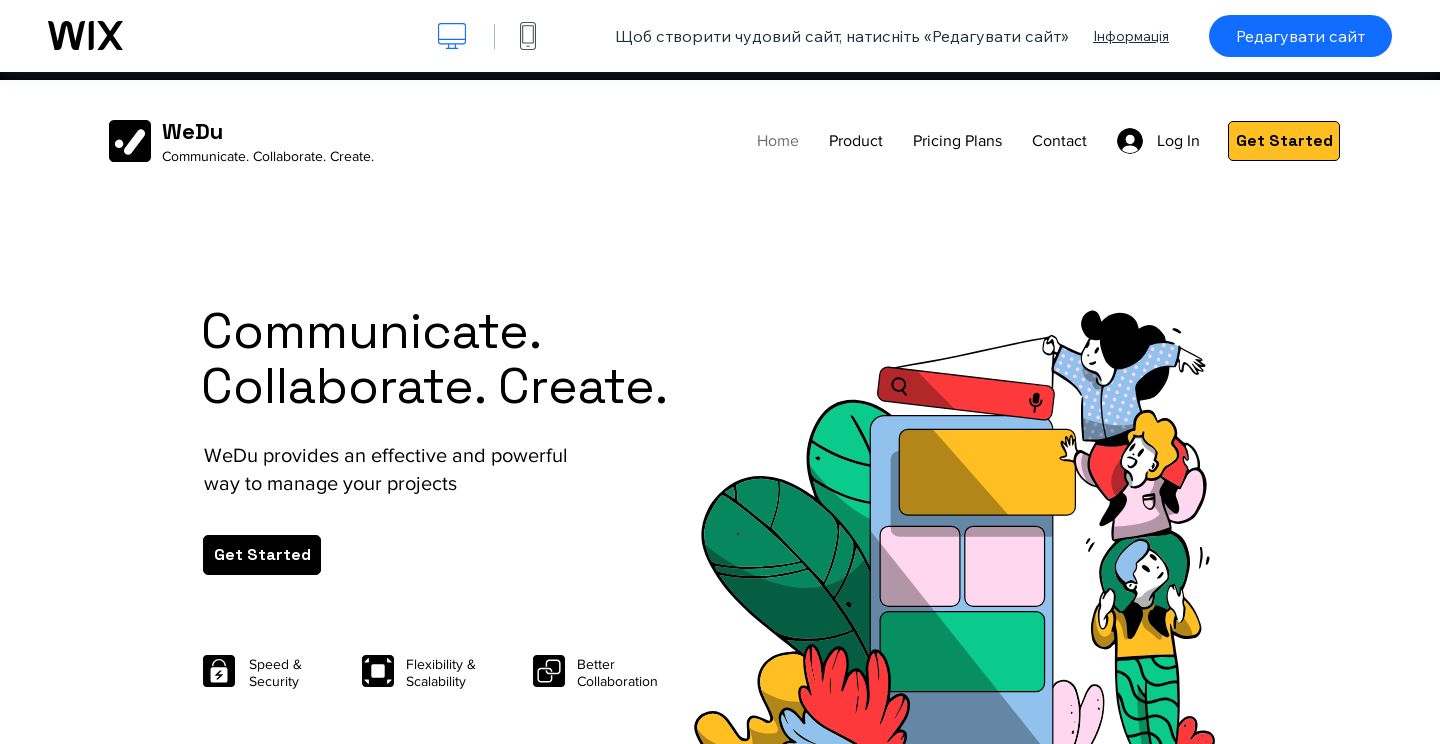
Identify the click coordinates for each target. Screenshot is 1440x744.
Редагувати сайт (1300, 36)
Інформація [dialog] (1131, 36)
